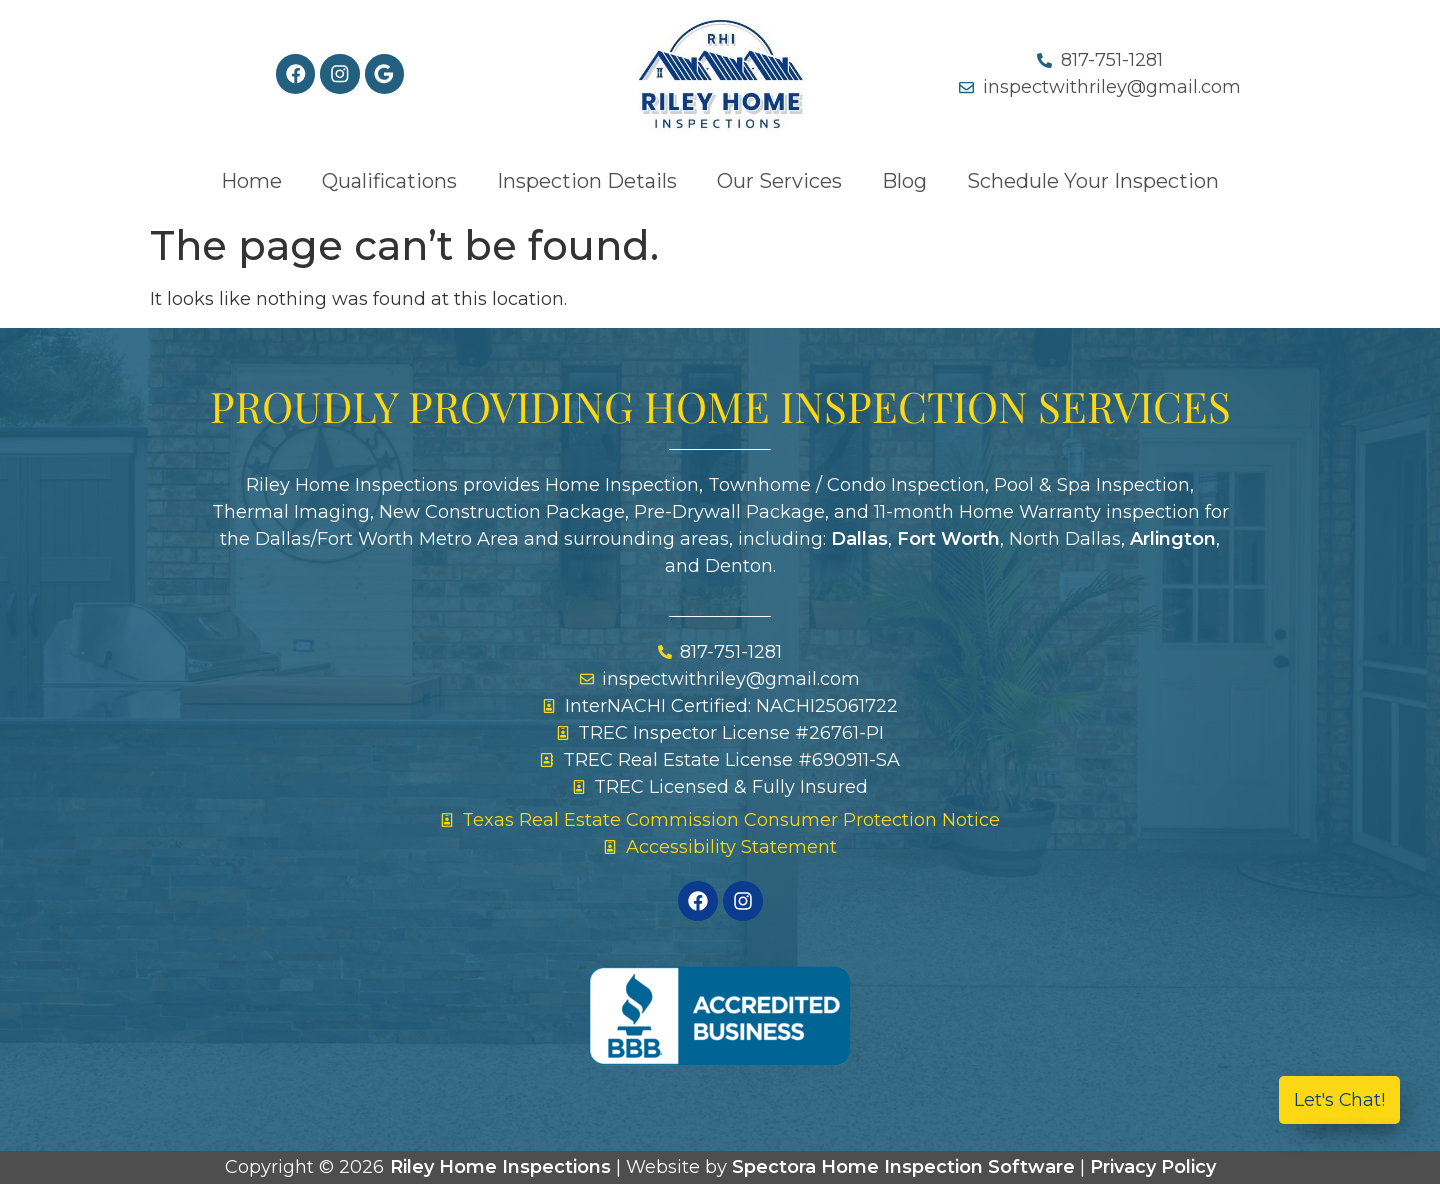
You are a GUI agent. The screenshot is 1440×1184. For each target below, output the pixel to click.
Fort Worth (948, 539)
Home (251, 181)
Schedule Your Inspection (1093, 181)
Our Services (779, 181)
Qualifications (389, 181)
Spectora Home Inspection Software (903, 1167)
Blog (904, 181)
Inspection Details (587, 181)
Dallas (859, 539)
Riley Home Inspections (500, 1167)
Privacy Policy (1153, 1167)
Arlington (1173, 539)
